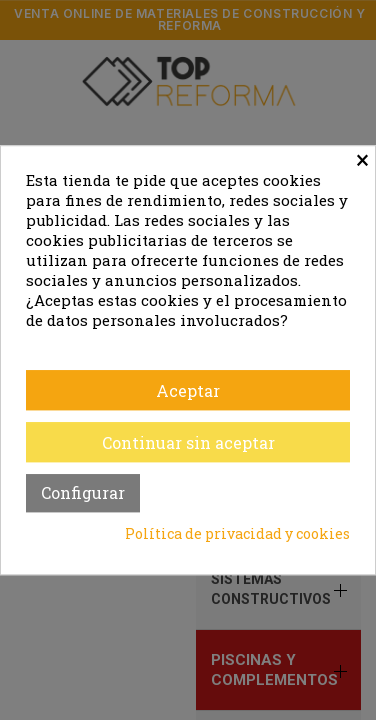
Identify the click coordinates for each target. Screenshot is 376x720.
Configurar (83, 492)
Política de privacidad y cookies (237, 533)
